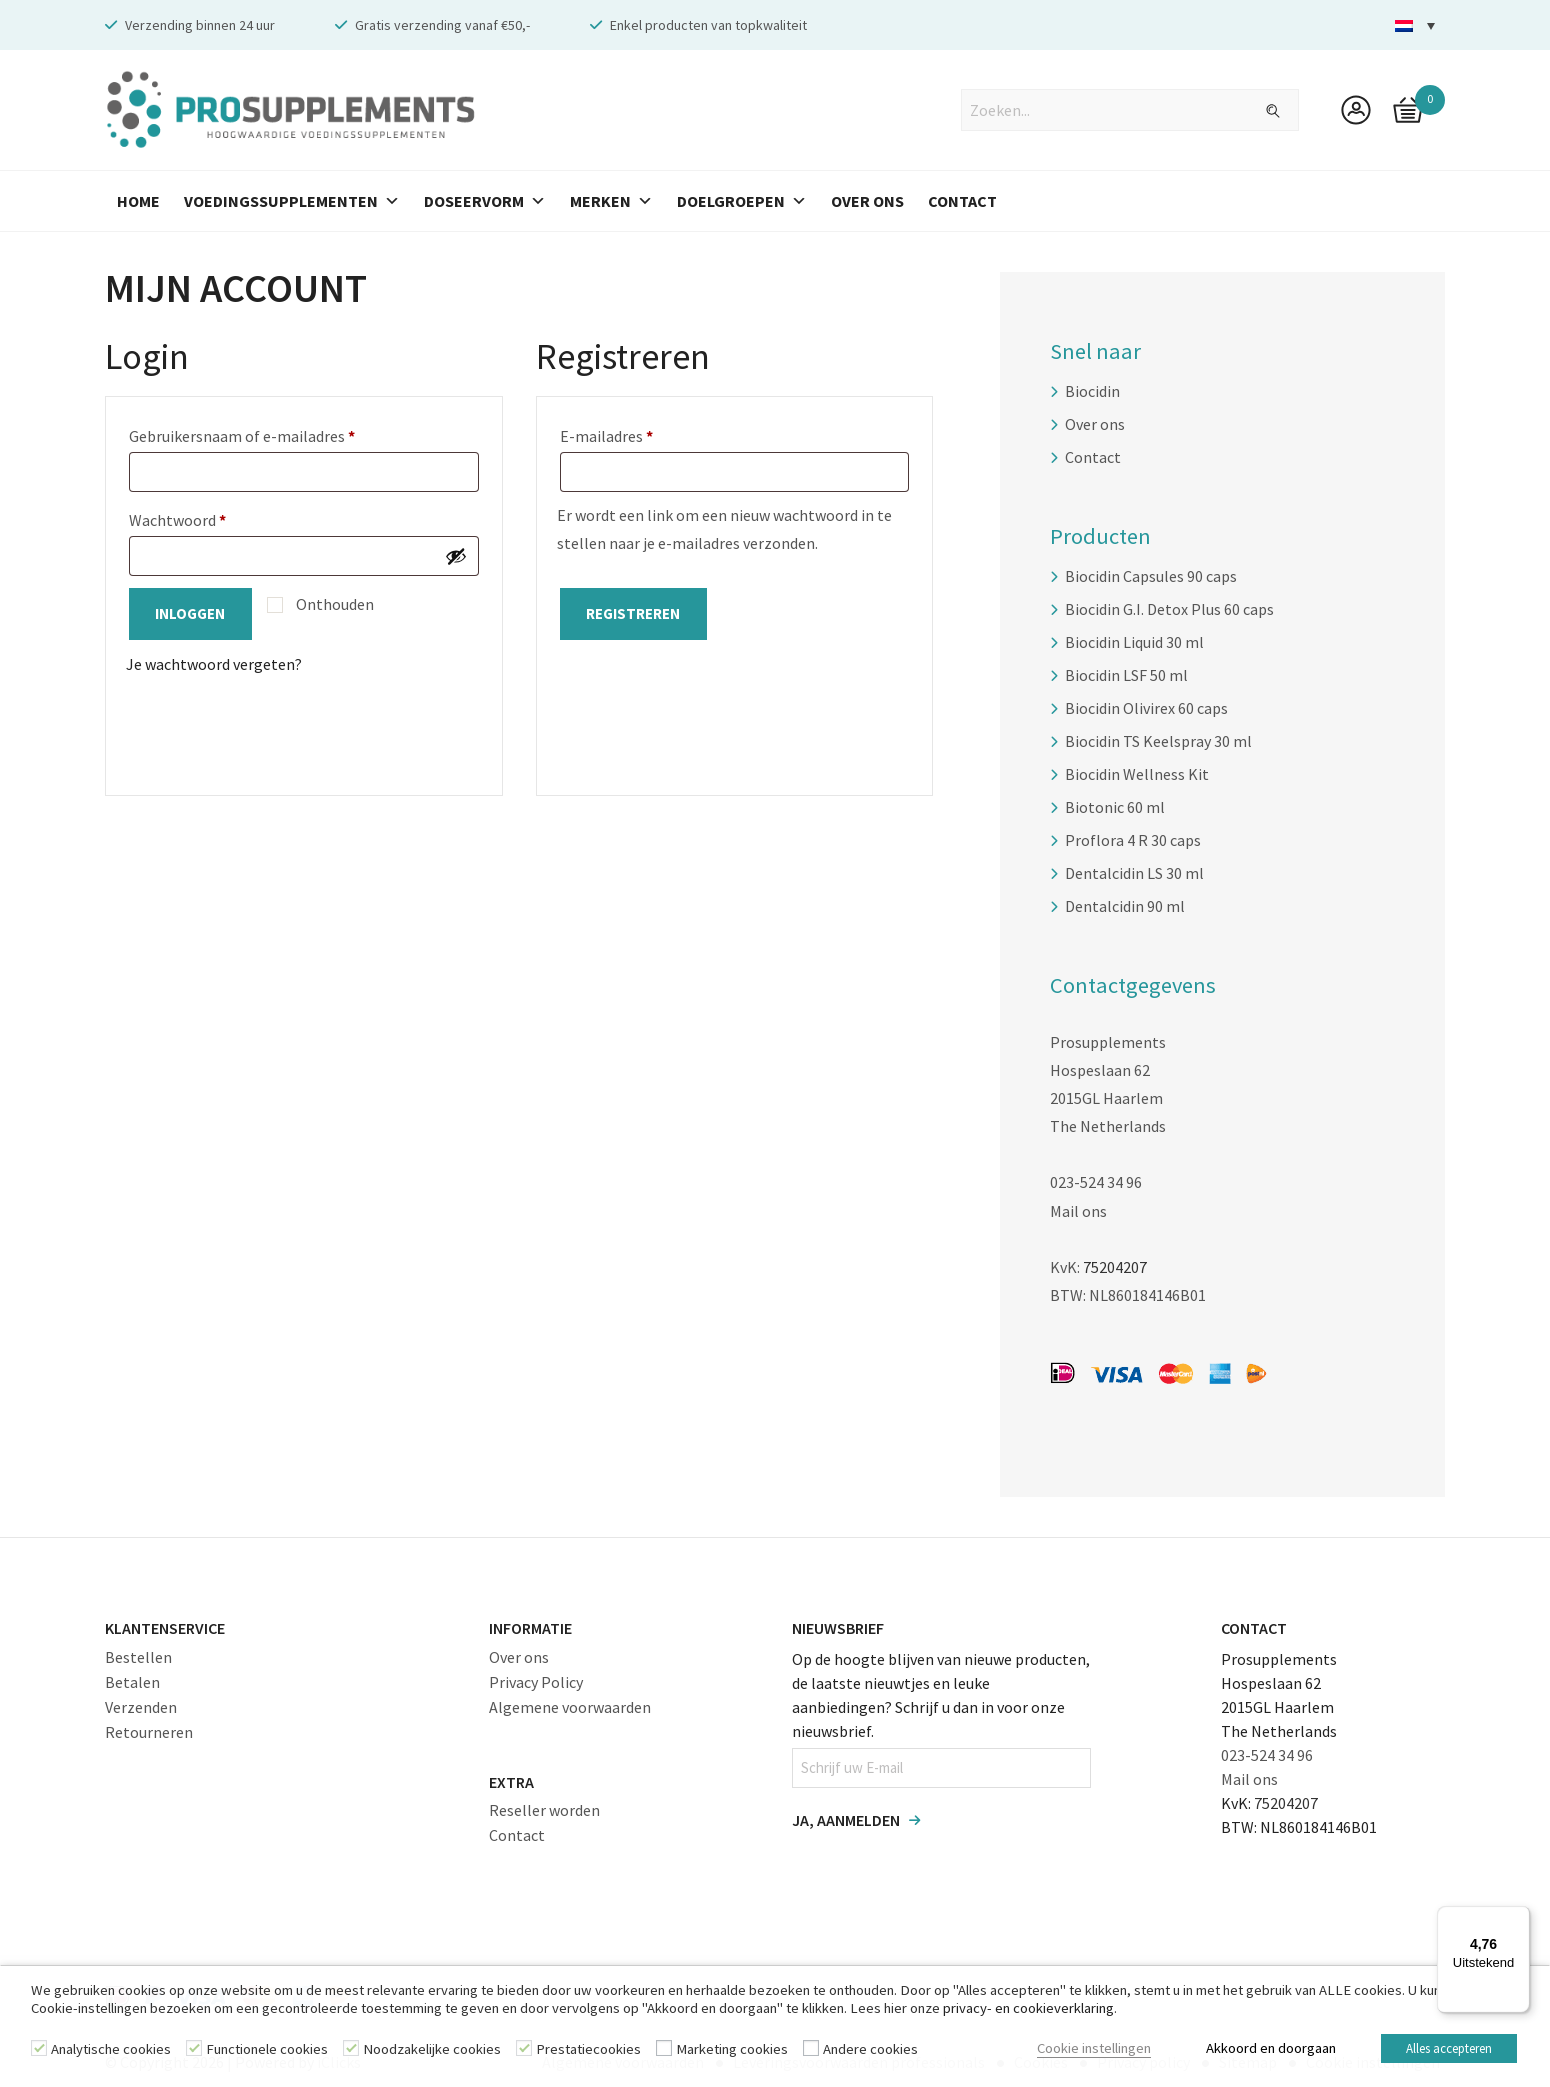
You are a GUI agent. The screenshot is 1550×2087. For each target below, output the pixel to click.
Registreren (634, 613)
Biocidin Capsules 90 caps (1151, 576)
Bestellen (138, 1656)
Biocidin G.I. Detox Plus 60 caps (1169, 609)
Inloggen (191, 613)
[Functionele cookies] (194, 2051)
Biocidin (1092, 391)
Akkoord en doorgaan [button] (1253, 2051)
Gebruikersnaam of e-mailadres (265, 433)
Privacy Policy (536, 1681)
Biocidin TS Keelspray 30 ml (1158, 741)
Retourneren (149, 1731)
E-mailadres (630, 433)
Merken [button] (611, 201)
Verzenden (141, 1706)
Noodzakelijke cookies (432, 2052)
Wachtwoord (201, 517)
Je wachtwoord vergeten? (214, 664)
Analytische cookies (111, 2052)
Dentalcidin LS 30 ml (1134, 873)
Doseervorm (485, 201)
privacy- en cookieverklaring (1028, 2013)
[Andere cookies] (811, 2051)
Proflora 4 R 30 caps (1133, 840)
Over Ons (867, 201)
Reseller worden (544, 1810)
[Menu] (1518, 1918)
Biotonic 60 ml (1115, 807)
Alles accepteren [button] (1446, 2051)
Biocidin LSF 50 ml (1126, 675)
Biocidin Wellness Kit (1137, 774)
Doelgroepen (742, 201)
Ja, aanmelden (846, 1819)
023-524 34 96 (1096, 1182)
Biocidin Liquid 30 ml (1134, 642)
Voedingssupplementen (292, 201)
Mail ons (1078, 1210)
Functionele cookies (267, 2052)
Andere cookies (870, 2052)
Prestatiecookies (588, 2052)
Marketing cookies (732, 2052)
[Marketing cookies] (664, 2051)
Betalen (132, 1681)
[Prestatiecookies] (524, 2051)
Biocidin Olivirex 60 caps (1146, 708)
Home (138, 201)
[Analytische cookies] (39, 2051)
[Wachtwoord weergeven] (456, 556)
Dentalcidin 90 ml (1125, 906)
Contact (962, 201)
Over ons (1095, 424)
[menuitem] (1415, 25)
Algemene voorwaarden (570, 1706)
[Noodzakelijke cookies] (351, 2051)
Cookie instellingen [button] (1076, 2051)
